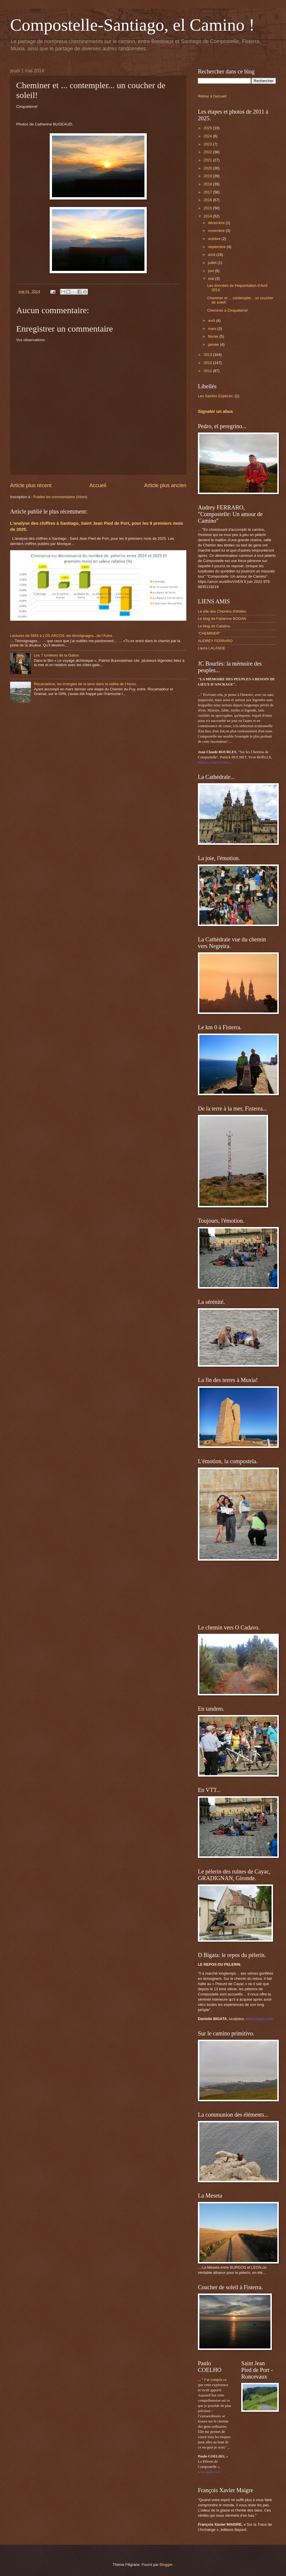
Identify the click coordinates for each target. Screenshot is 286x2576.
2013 (208, 354)
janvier (214, 344)
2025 (208, 128)
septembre (217, 247)
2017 (208, 192)
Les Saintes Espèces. (216, 396)
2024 (208, 136)
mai (211, 278)
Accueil (97, 485)
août (212, 254)
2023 (208, 144)
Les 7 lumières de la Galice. (57, 655)
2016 (208, 200)
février (213, 336)
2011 (208, 371)
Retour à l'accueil (212, 96)
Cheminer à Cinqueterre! (227, 310)
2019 (208, 176)
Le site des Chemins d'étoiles (222, 611)
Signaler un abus (215, 411)
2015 (208, 208)
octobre (215, 238)
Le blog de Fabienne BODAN (222, 618)
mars (212, 328)
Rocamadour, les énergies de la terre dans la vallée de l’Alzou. (85, 684)
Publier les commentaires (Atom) (60, 497)
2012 (208, 363)
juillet (213, 262)
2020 (208, 168)
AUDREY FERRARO (215, 641)
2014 (208, 216)
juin (211, 271)
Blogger (166, 2564)
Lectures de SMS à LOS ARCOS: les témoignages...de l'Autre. (61, 635)
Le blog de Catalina (214, 626)
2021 (208, 160)
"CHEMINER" (209, 633)
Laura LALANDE (211, 648)
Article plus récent (30, 485)
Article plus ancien (165, 485)
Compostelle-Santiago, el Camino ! (132, 24)
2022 (208, 152)
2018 (208, 184)
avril (212, 320)
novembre (217, 230)
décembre (217, 223)
